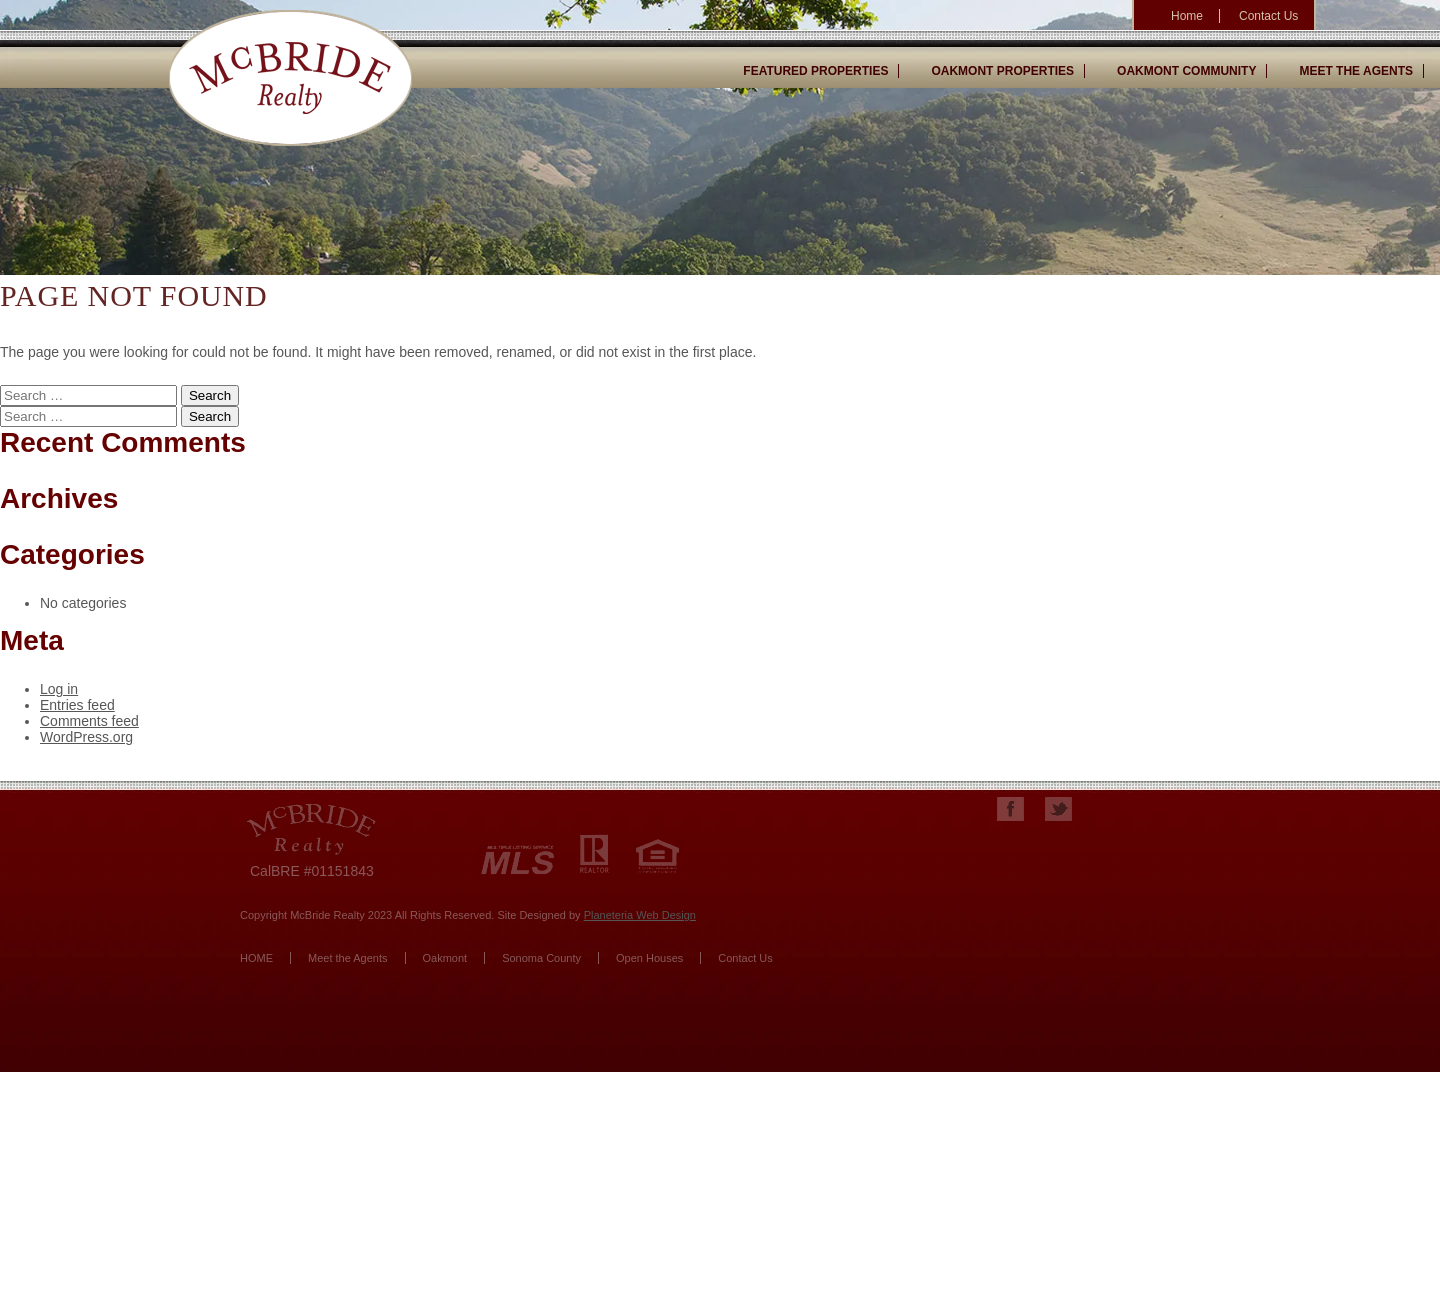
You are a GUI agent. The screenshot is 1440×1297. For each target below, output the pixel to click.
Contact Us (745, 958)
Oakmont (445, 958)
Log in (59, 689)
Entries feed (77, 705)
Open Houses (649, 958)
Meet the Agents (348, 958)
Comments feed (89, 721)
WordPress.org (86, 737)
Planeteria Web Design (640, 915)
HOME (256, 958)
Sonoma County (541, 958)
